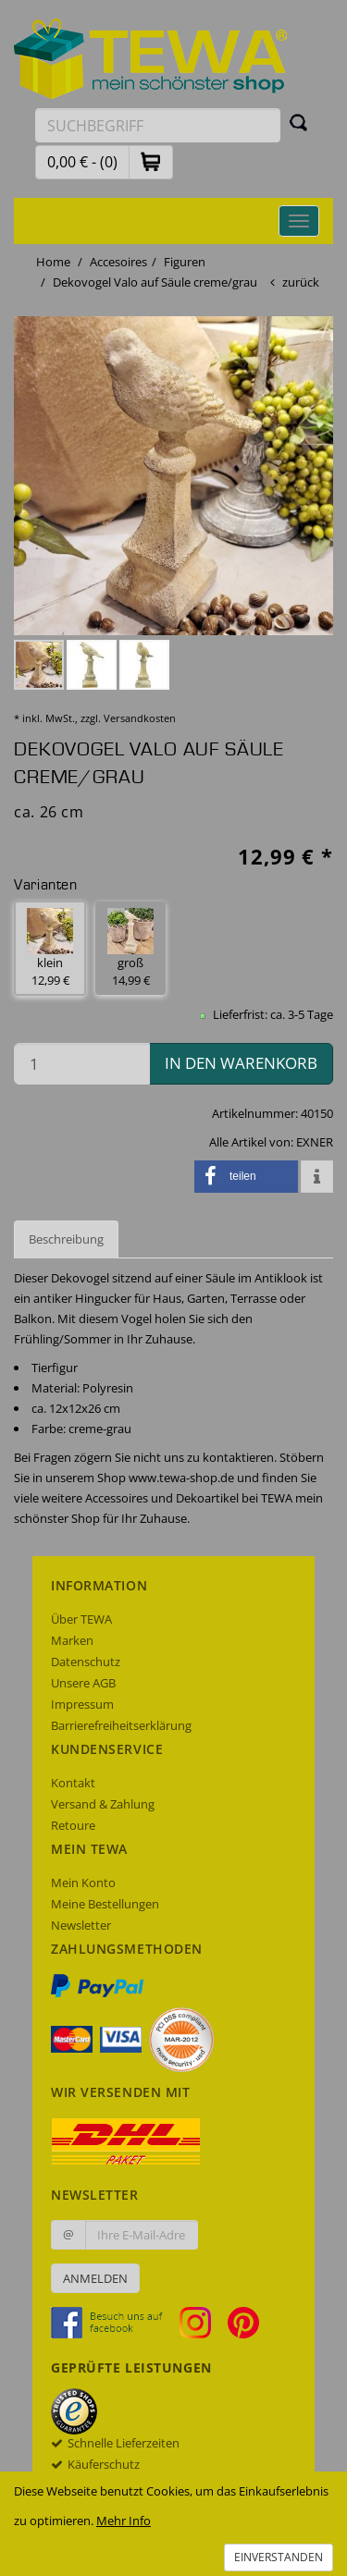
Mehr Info (123, 2520)
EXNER (314, 1142)
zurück (300, 282)
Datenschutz (85, 1661)
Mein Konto (83, 1882)
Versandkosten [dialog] (140, 718)
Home (53, 261)
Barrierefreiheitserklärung (121, 1725)
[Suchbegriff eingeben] (157, 125)
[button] (151, 161)
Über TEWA (81, 1619)
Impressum (82, 1704)
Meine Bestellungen (105, 1903)
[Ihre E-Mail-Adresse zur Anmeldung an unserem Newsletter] (141, 2235)
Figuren (184, 261)
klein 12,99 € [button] (50, 948)
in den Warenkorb (241, 1062)
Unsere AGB (83, 1682)
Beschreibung (66, 1239)
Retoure (73, 1825)
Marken (72, 1640)
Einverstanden (278, 2557)
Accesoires (118, 261)
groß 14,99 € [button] (130, 948)
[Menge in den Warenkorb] (82, 1064)
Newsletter (81, 1925)
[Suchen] (299, 122)
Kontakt (73, 1782)
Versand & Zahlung (103, 1804)
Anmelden (95, 2278)
